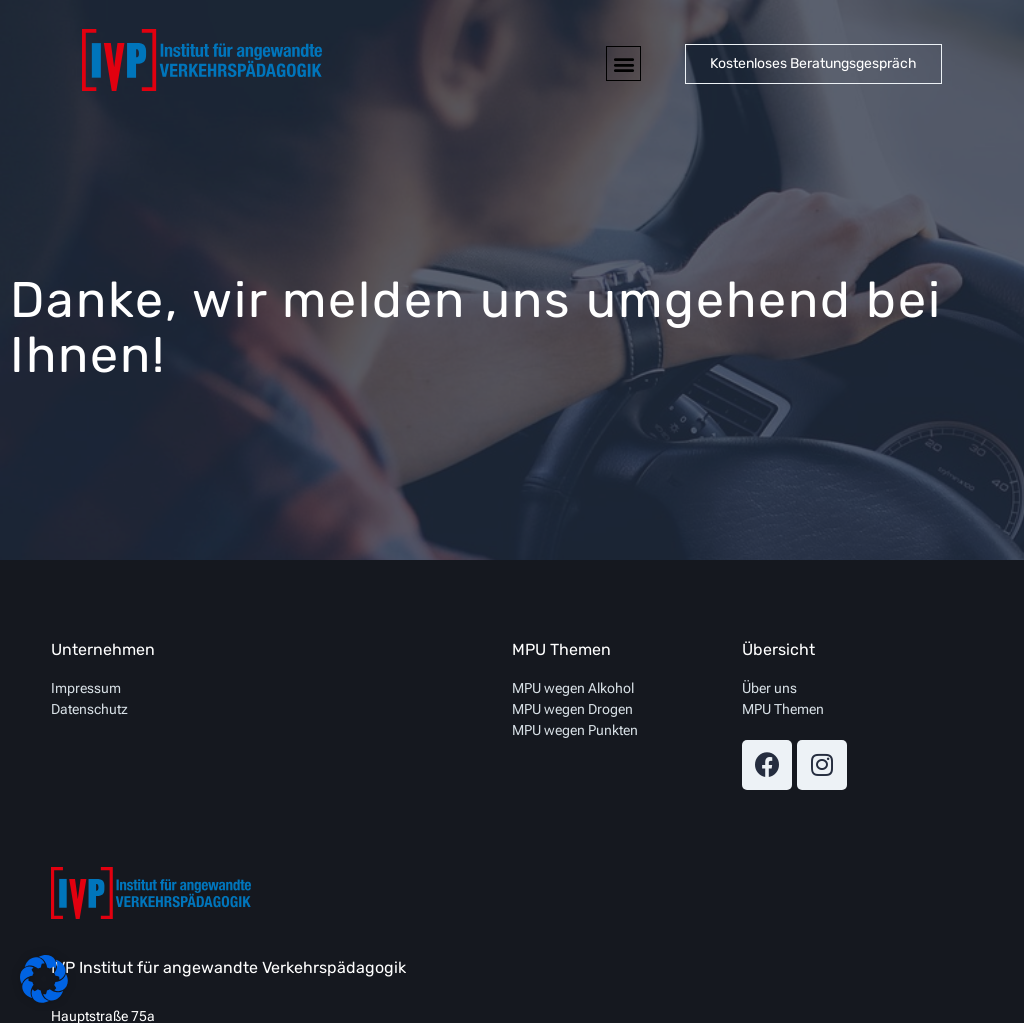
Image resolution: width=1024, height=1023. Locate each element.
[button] (623, 63)
